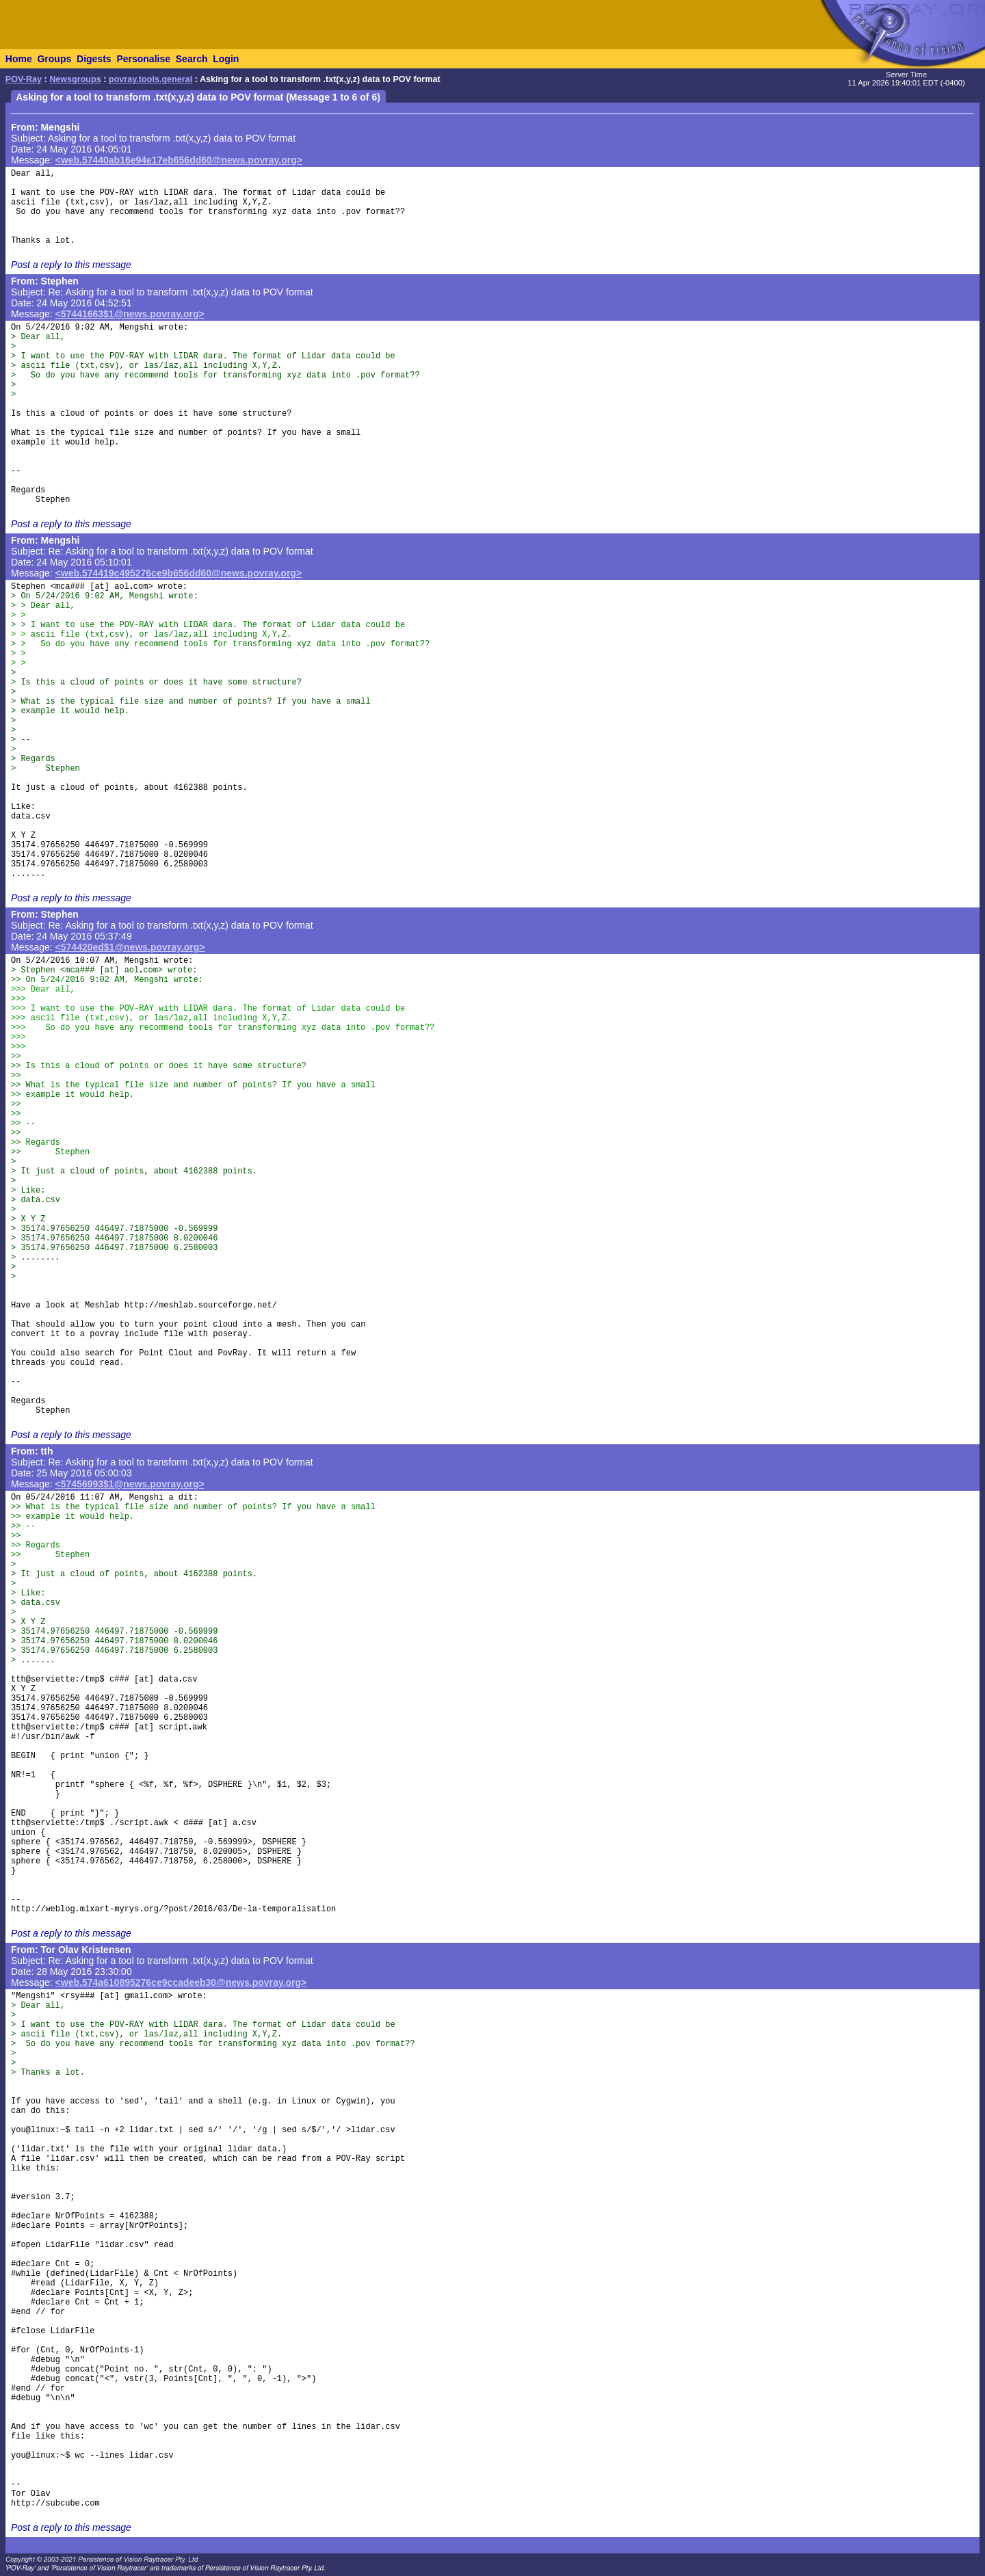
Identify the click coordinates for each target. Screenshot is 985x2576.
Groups (54, 58)
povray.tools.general (150, 79)
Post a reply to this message (71, 264)
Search (192, 58)
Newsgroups (75, 79)
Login (226, 58)
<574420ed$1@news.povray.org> (130, 947)
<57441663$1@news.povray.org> (130, 313)
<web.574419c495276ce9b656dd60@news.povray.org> (178, 573)
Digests (94, 58)
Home (18, 58)
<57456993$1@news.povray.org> (130, 1483)
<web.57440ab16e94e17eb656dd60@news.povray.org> (178, 160)
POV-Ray (23, 79)
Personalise (143, 58)
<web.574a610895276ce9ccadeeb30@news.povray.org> (181, 1982)
